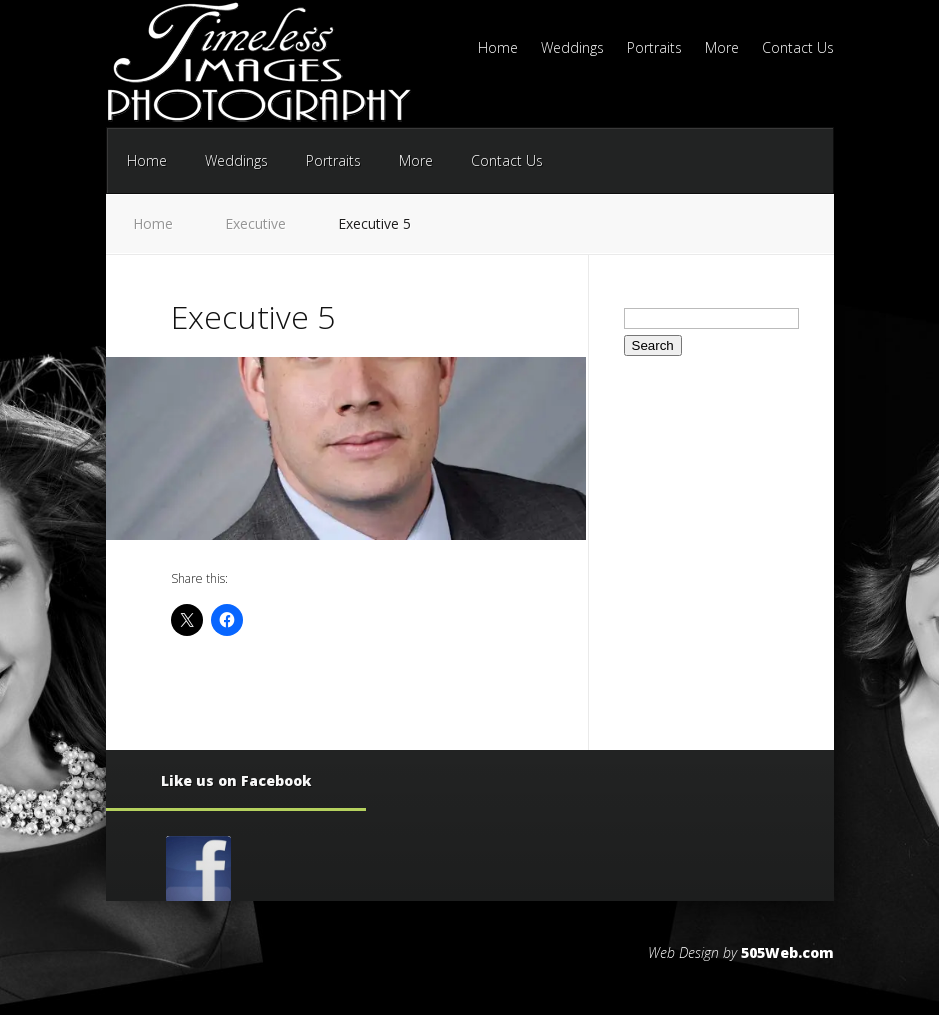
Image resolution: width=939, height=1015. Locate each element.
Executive (255, 223)
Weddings (572, 49)
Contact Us (798, 49)
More (722, 49)
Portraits (654, 49)
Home (498, 49)
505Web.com (787, 952)
